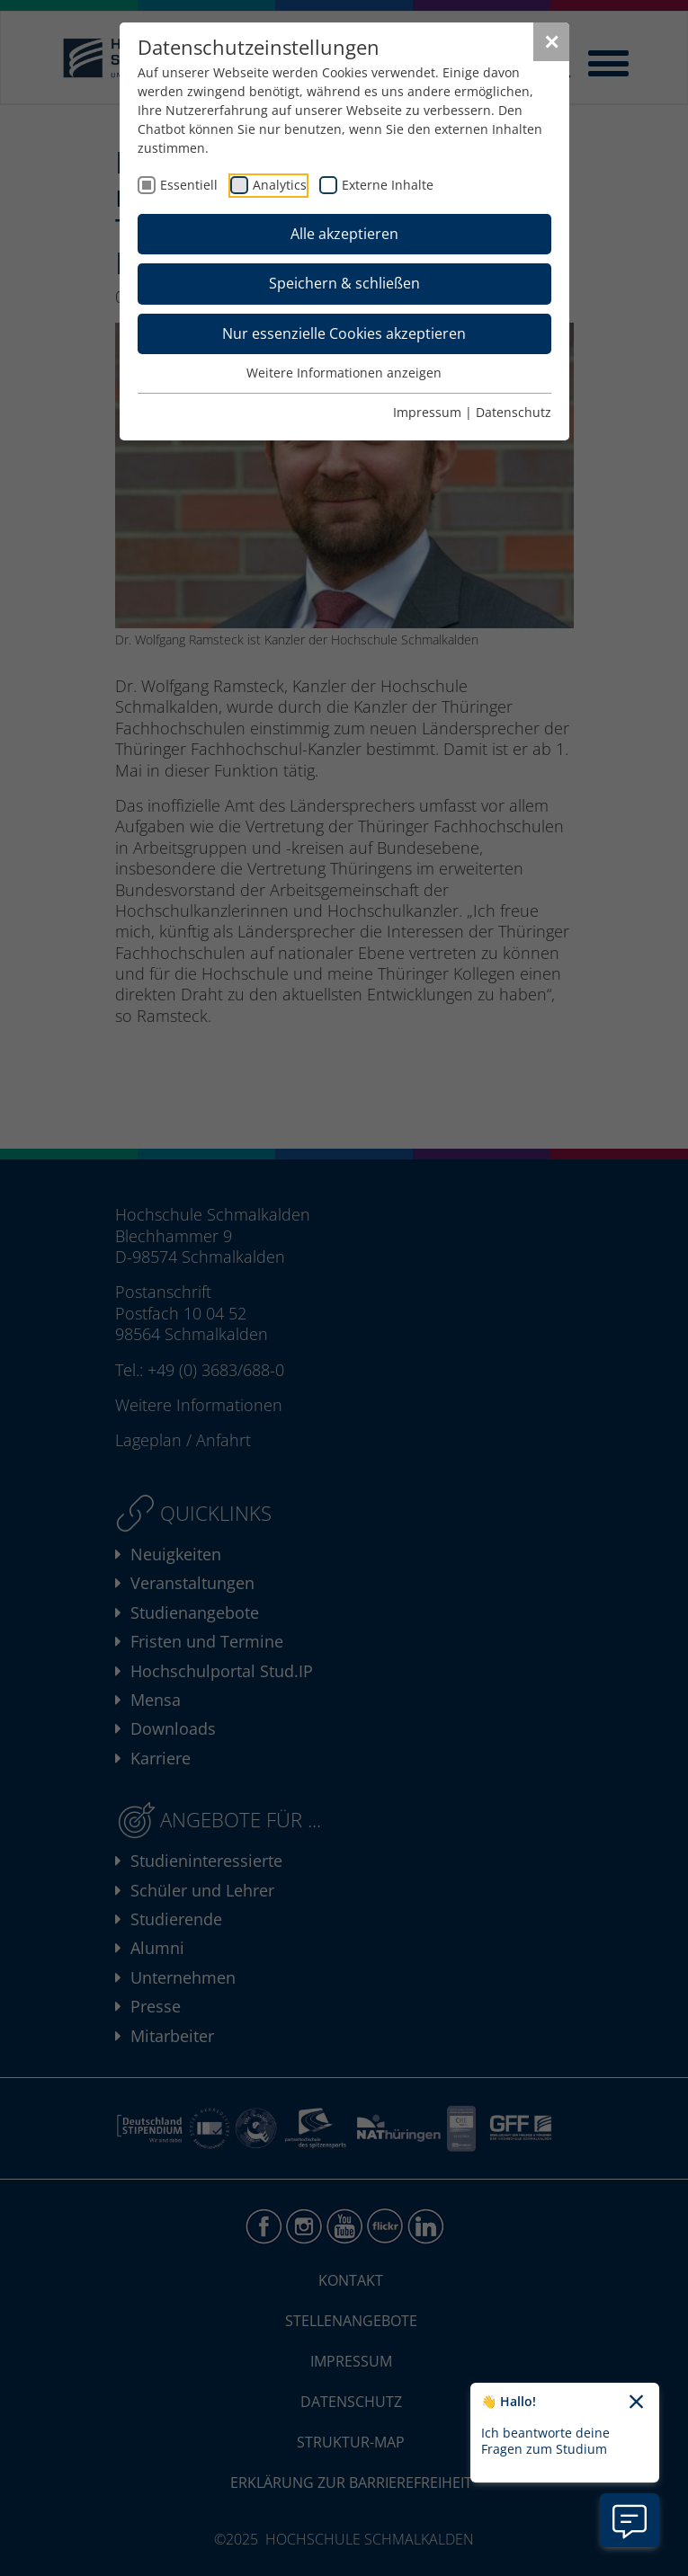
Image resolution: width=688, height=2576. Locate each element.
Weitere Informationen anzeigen (344, 372)
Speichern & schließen (344, 283)
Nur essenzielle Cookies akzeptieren (344, 333)
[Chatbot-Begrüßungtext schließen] (636, 2402)
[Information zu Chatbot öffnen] (629, 2520)
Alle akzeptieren (344, 234)
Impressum (427, 412)
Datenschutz (513, 412)
